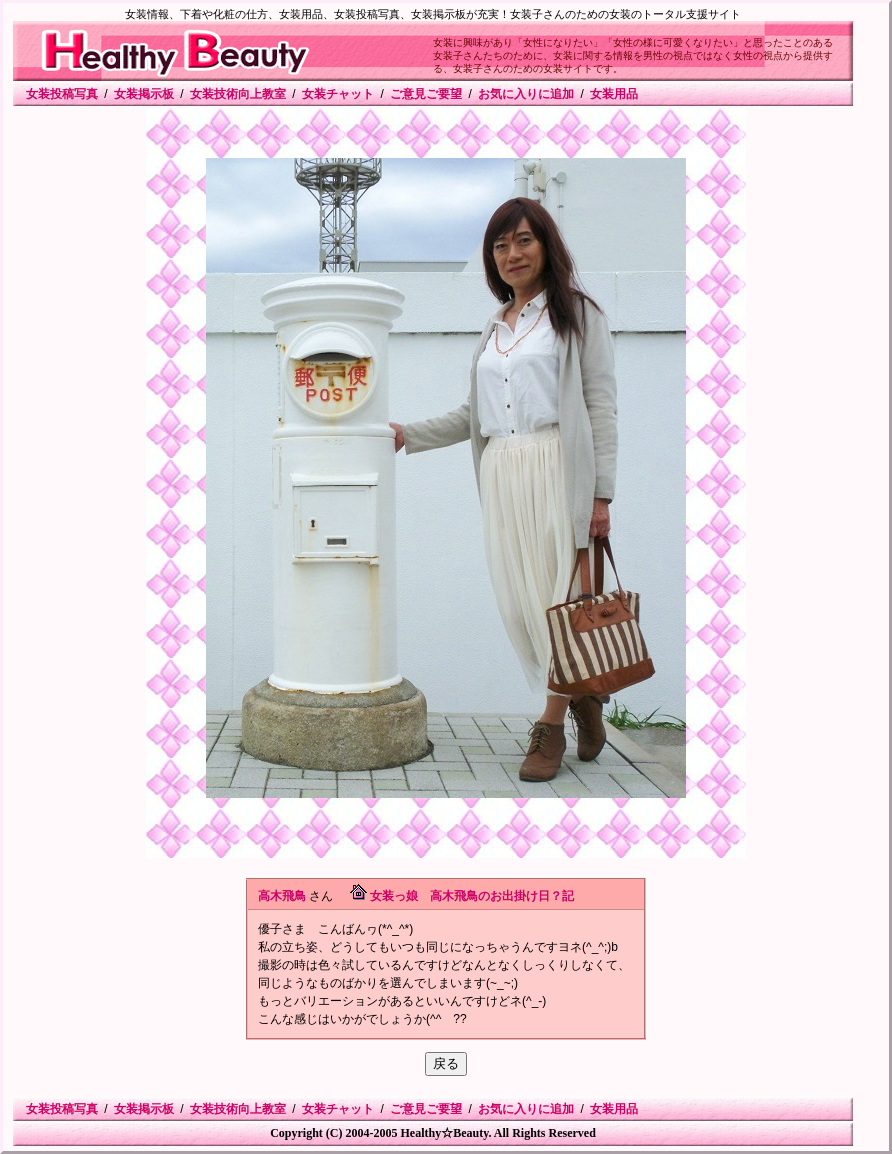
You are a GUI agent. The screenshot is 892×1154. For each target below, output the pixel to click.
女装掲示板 (144, 94)
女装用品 (614, 94)
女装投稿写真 (62, 94)
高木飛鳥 (282, 896)
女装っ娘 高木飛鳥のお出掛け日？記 (472, 896)
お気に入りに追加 (526, 94)
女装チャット (338, 94)
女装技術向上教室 (238, 94)
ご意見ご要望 (426, 94)
